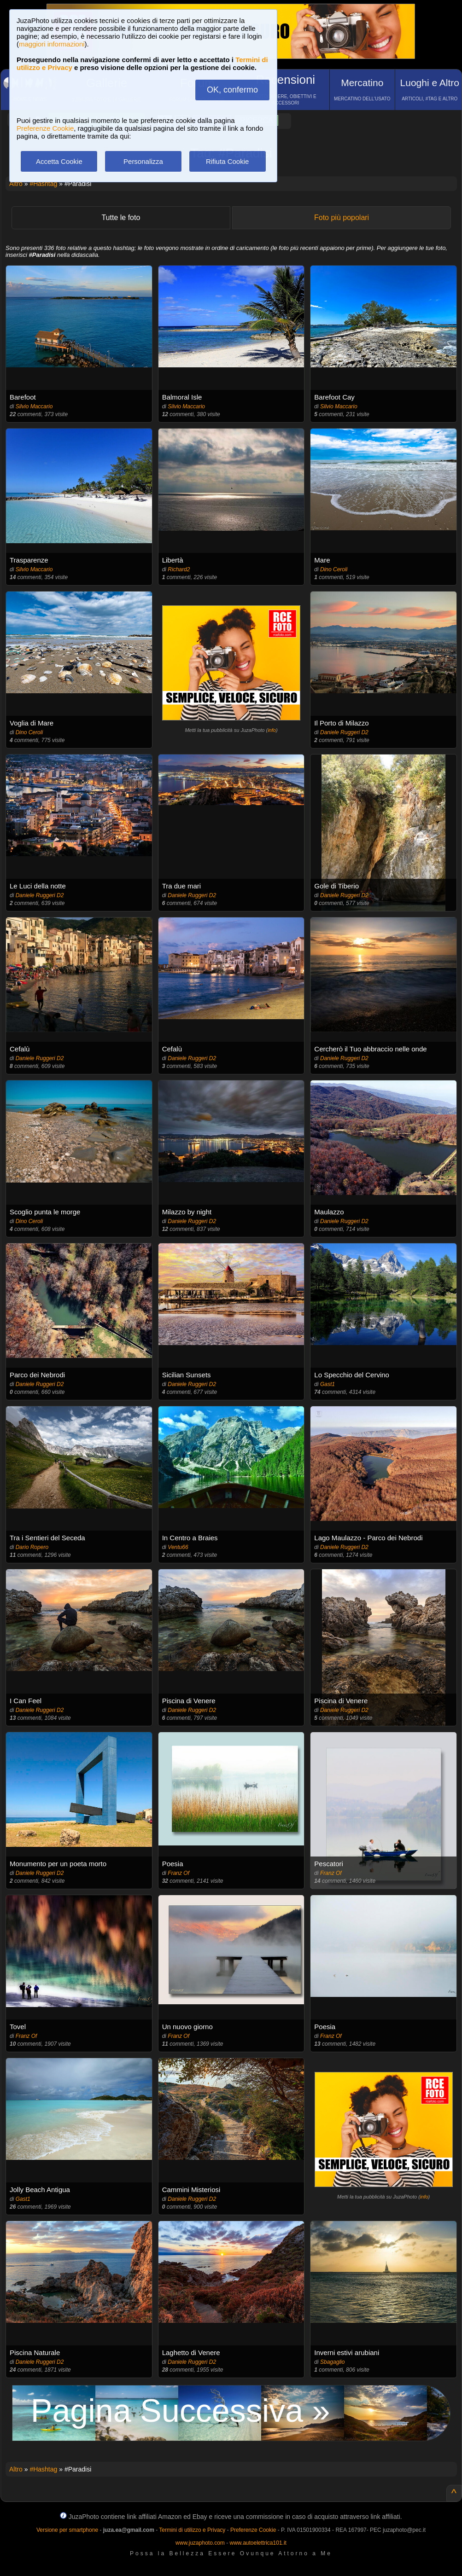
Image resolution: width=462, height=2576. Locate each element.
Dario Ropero (32, 1547)
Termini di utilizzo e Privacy (192, 2530)
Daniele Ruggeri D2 (344, 732)
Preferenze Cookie (45, 128)
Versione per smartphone (67, 2530)
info (272, 730)
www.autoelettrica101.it (257, 2543)
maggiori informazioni (52, 44)
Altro (16, 183)
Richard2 (179, 569)
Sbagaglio (332, 2362)
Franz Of (178, 1873)
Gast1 (327, 1384)
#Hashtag (43, 183)
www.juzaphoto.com (200, 2543)
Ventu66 (178, 1547)
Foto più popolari (341, 217)
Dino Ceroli (333, 569)
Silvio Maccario (34, 406)
